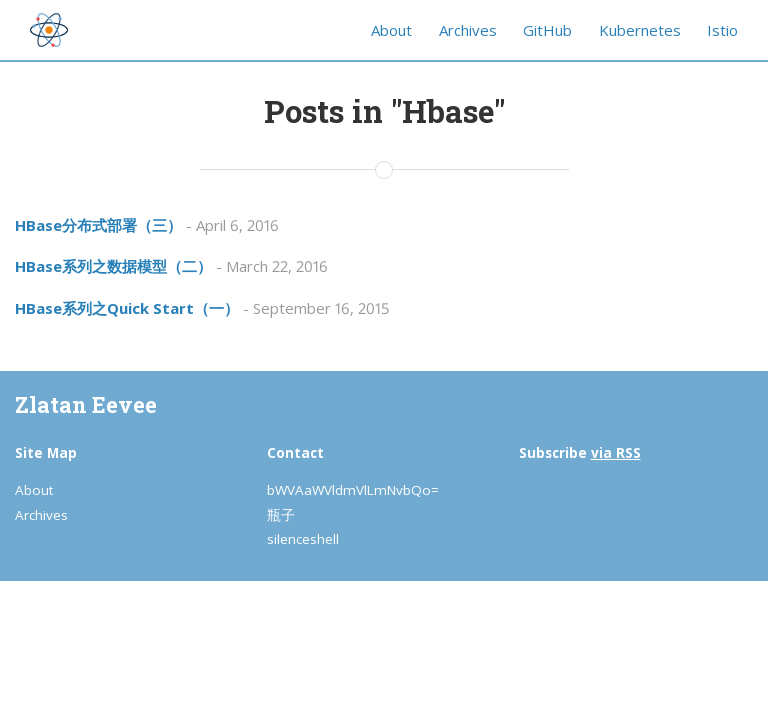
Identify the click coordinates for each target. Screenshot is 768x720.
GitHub (547, 30)
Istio (722, 30)
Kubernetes (640, 30)
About (391, 30)
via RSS (616, 453)
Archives (468, 30)
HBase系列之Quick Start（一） (127, 308)
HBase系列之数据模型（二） (113, 266)
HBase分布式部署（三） (98, 225)
